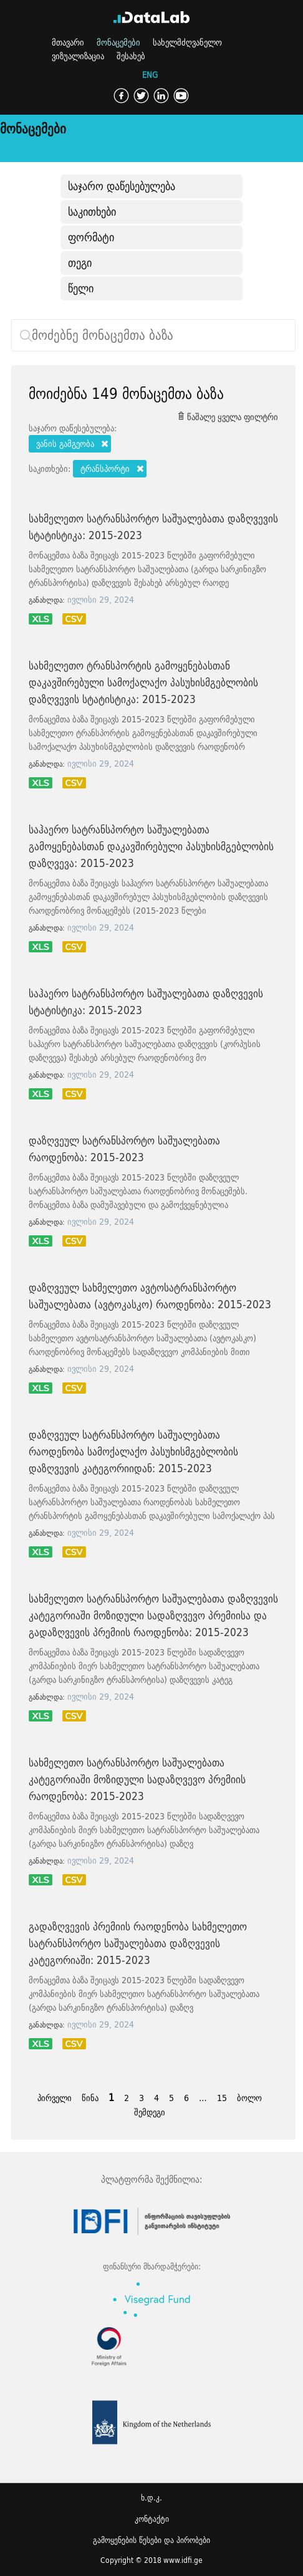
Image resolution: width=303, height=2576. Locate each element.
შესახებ (131, 56)
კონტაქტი (152, 2519)
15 (222, 2098)
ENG (150, 75)
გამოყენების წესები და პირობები (151, 2540)
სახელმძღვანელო (187, 42)
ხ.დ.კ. (151, 2497)
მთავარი (68, 42)
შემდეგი (149, 2112)
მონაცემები (118, 42)
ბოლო (249, 2098)
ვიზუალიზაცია (78, 56)
